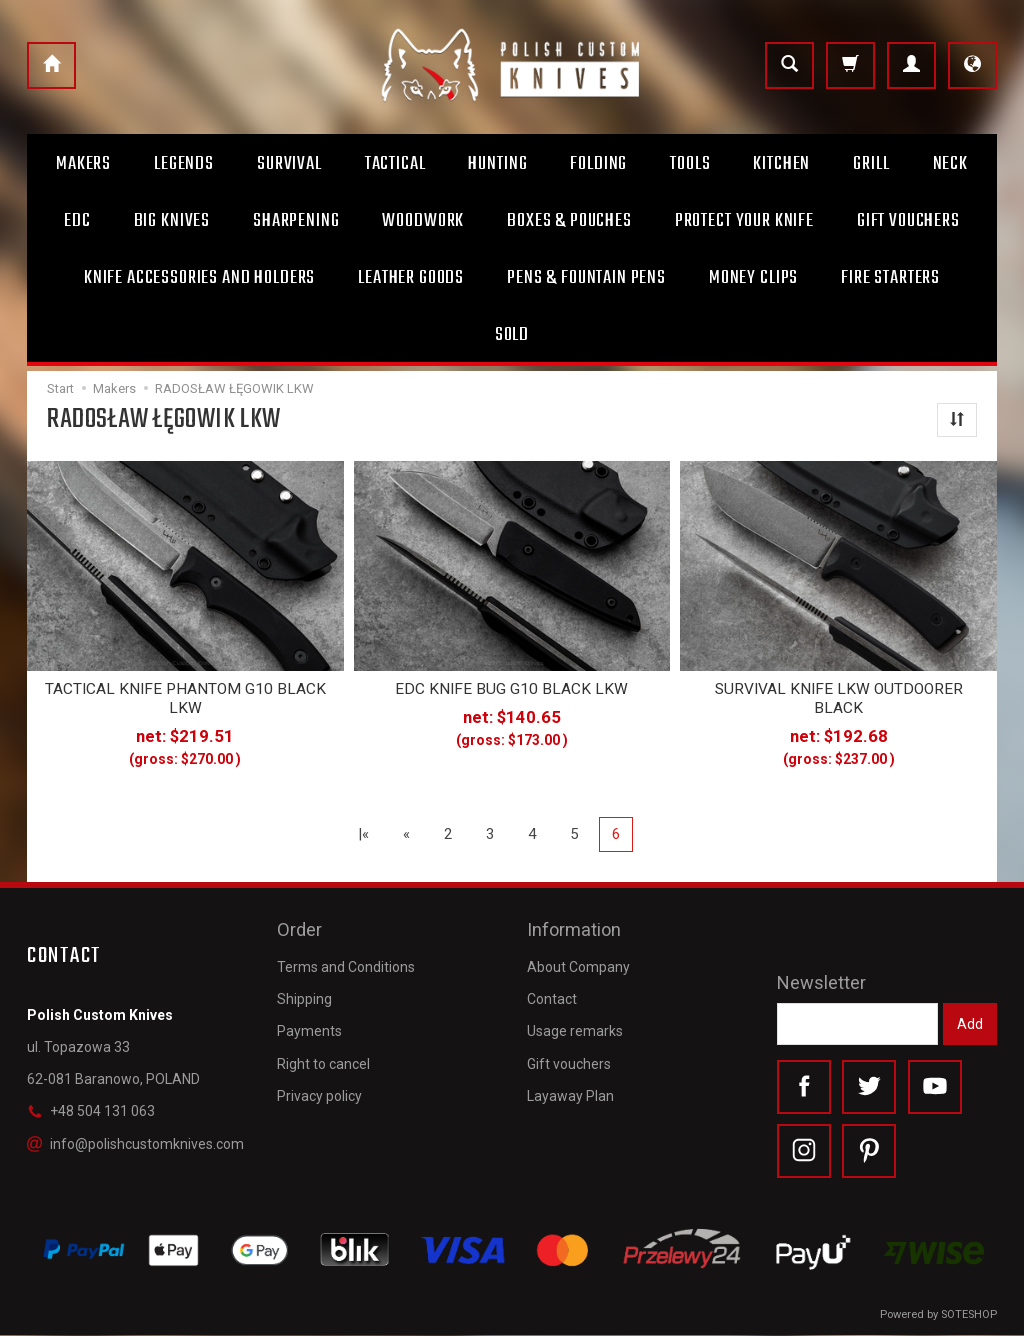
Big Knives (172, 221)
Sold (512, 335)
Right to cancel (323, 1060)
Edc (77, 221)
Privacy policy (319, 1092)
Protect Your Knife (744, 221)
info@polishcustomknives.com (135, 1143)
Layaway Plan (570, 1092)
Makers (83, 164)
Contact (552, 996)
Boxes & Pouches (569, 221)
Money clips (753, 278)
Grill (871, 164)
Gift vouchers (569, 1060)
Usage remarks (575, 1028)
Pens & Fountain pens (586, 278)
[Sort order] (957, 420)
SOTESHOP (969, 1315)
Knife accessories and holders (199, 278)
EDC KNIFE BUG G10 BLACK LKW (511, 689)
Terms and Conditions (346, 963)
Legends (184, 164)
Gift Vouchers (908, 221)
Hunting (497, 164)
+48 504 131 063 (91, 1111)
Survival (289, 164)
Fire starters (890, 278)
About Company (578, 963)
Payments (309, 1028)
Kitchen (781, 164)
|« (363, 833)
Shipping (304, 996)
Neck (950, 164)
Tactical (395, 164)
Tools (690, 164)
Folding (598, 164)
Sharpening (296, 221)
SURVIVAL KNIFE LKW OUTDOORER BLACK (839, 698)
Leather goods (411, 278)
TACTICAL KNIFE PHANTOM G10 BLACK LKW (185, 698)
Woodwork (423, 221)
